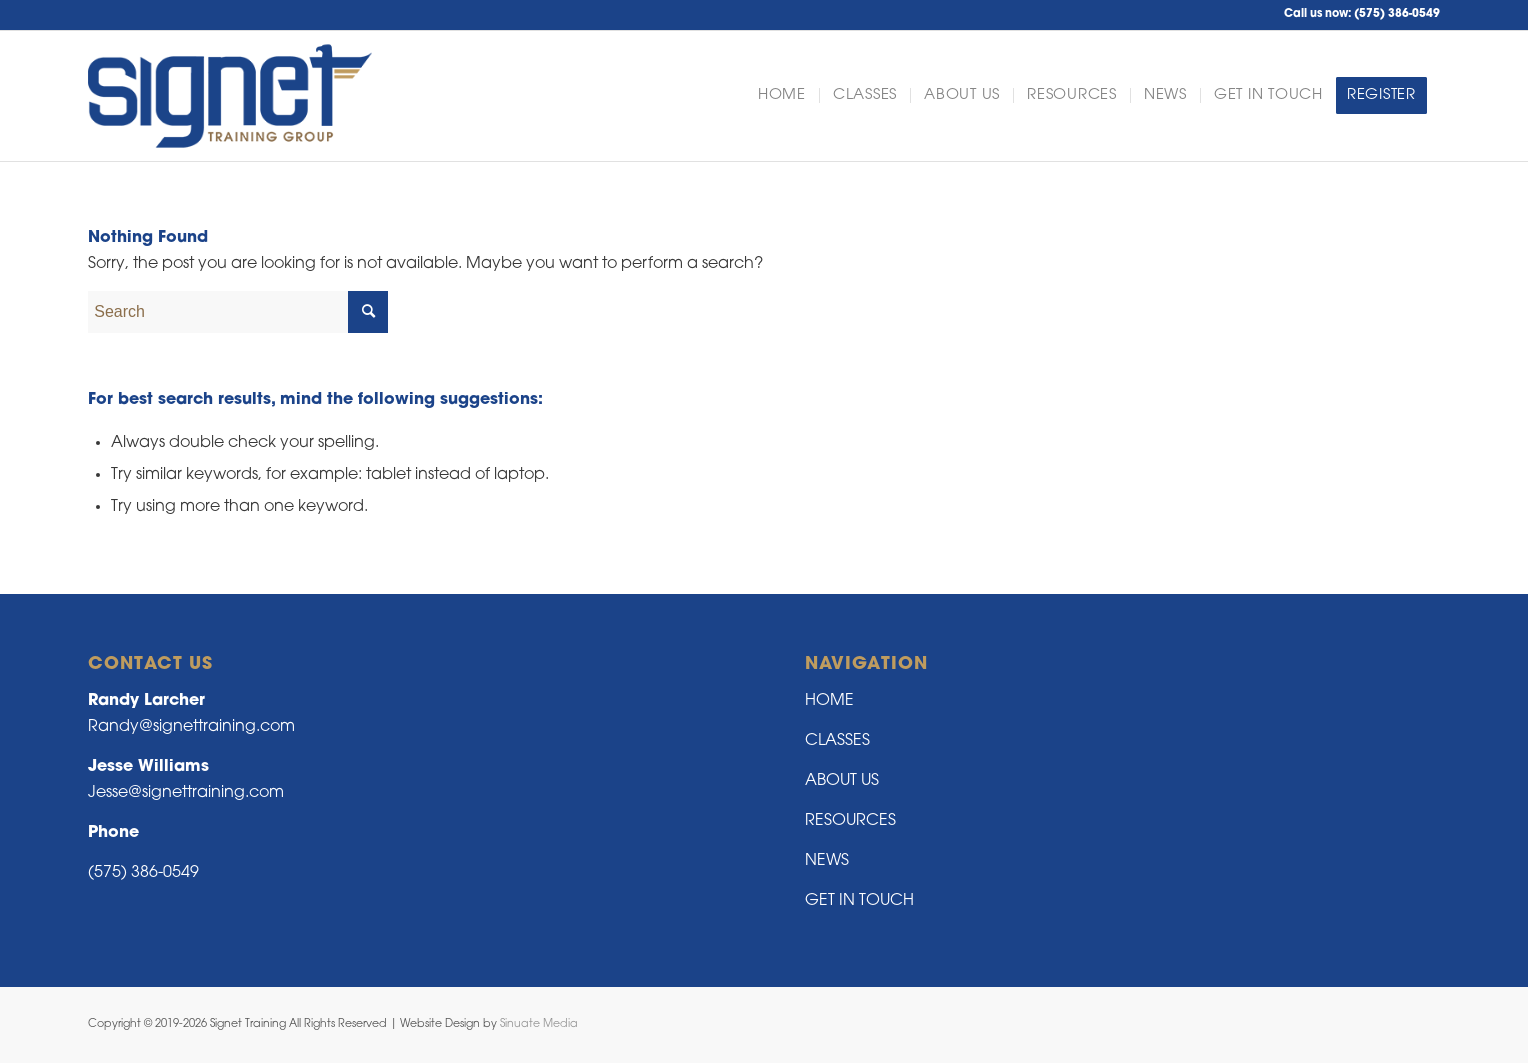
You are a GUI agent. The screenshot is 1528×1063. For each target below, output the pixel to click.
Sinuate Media (539, 1024)
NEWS (827, 861)
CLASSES (837, 741)
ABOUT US (842, 781)
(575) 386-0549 (1397, 14)
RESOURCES (850, 821)
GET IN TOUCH (859, 901)
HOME (829, 701)
